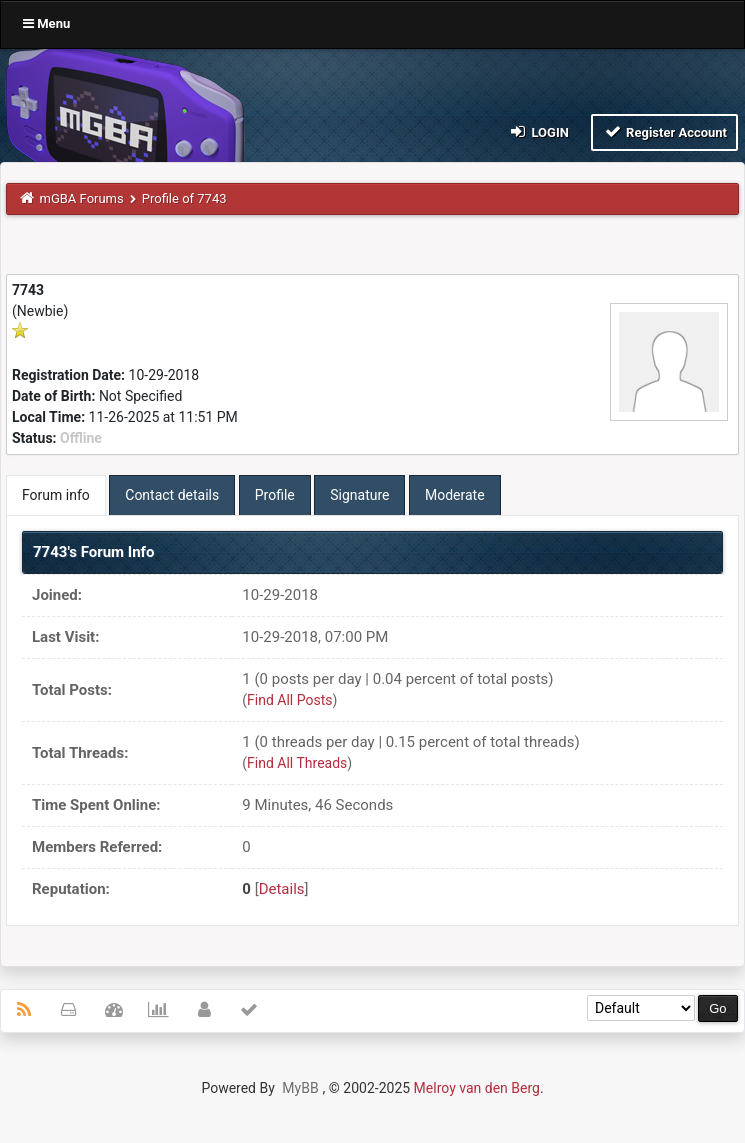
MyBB (300, 1088)
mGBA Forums (82, 198)
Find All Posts (289, 700)
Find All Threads (297, 763)
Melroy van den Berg (477, 1088)
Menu (46, 23)
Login (538, 131)
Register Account (664, 131)
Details (282, 889)
